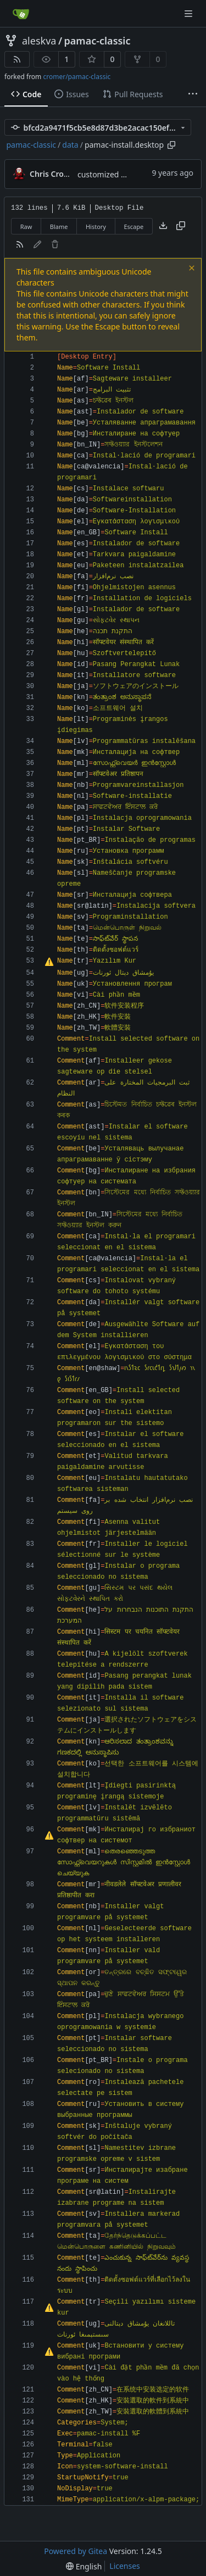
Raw (26, 226)
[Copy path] (171, 145)
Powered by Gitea (75, 2551)
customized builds (110, 174)
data (70, 144)
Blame (59, 226)
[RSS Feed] (17, 59)
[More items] (193, 94)
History (96, 226)
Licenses (124, 2566)
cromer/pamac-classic (76, 76)
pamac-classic (97, 40)
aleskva (39, 40)
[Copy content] (181, 226)
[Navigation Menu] (190, 13)
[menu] (84, 2566)
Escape (133, 226)
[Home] (20, 14)
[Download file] (163, 226)
